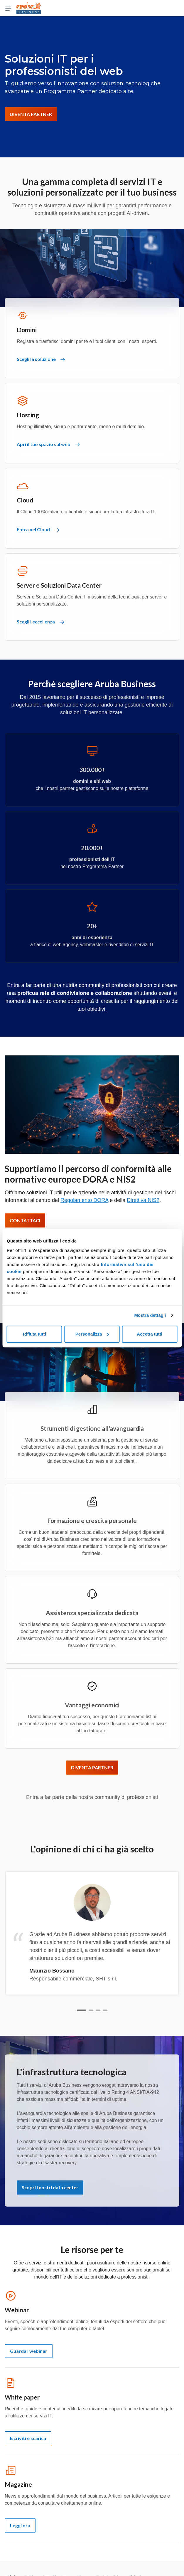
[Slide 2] (91, 2010)
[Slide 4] (105, 2010)
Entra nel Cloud (38, 529)
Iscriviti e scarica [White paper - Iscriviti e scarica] (28, 2438)
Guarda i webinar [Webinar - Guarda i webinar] (28, 2351)
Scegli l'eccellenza (40, 621)
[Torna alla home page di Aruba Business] (28, 8)
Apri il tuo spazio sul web (48, 444)
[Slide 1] (81, 2010)
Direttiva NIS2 (143, 1200)
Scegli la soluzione (41, 359)
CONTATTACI (25, 1220)
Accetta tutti (149, 1333)
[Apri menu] (8, 8)
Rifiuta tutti (34, 1333)
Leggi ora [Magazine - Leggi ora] (20, 2525)
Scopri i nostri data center (50, 2187)
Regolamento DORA (84, 1200)
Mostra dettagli (150, 1315)
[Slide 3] (98, 2010)
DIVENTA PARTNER (31, 114)
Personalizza (92, 1333)
